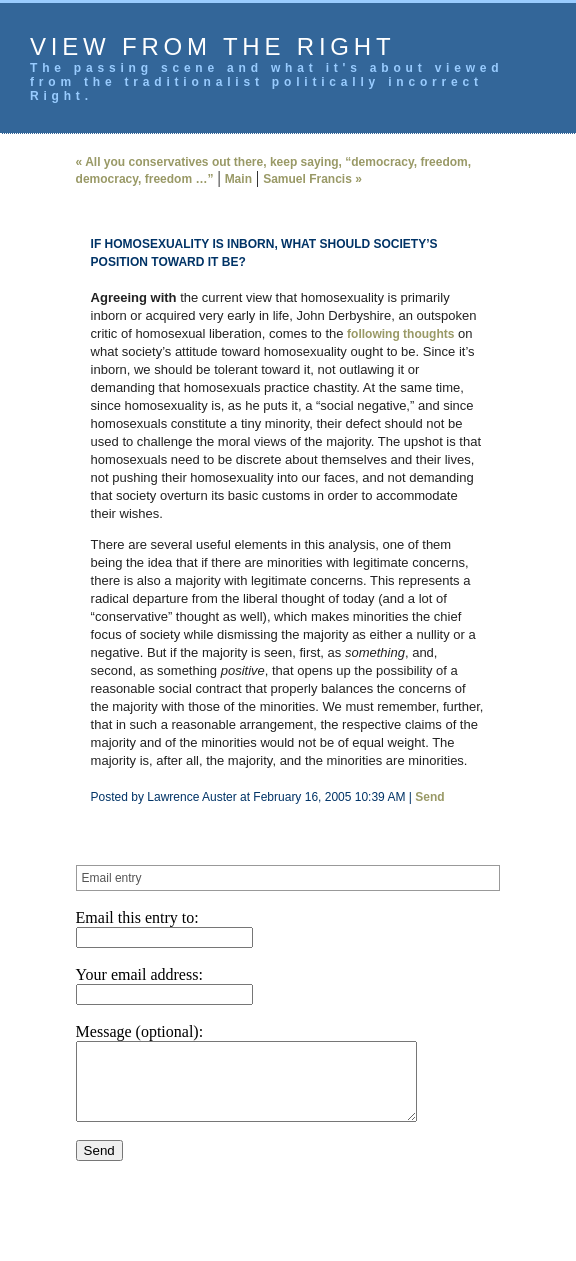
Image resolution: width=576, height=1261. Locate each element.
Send (429, 797)
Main (238, 179)
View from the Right (212, 46)
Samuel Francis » (312, 179)
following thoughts (400, 334)
